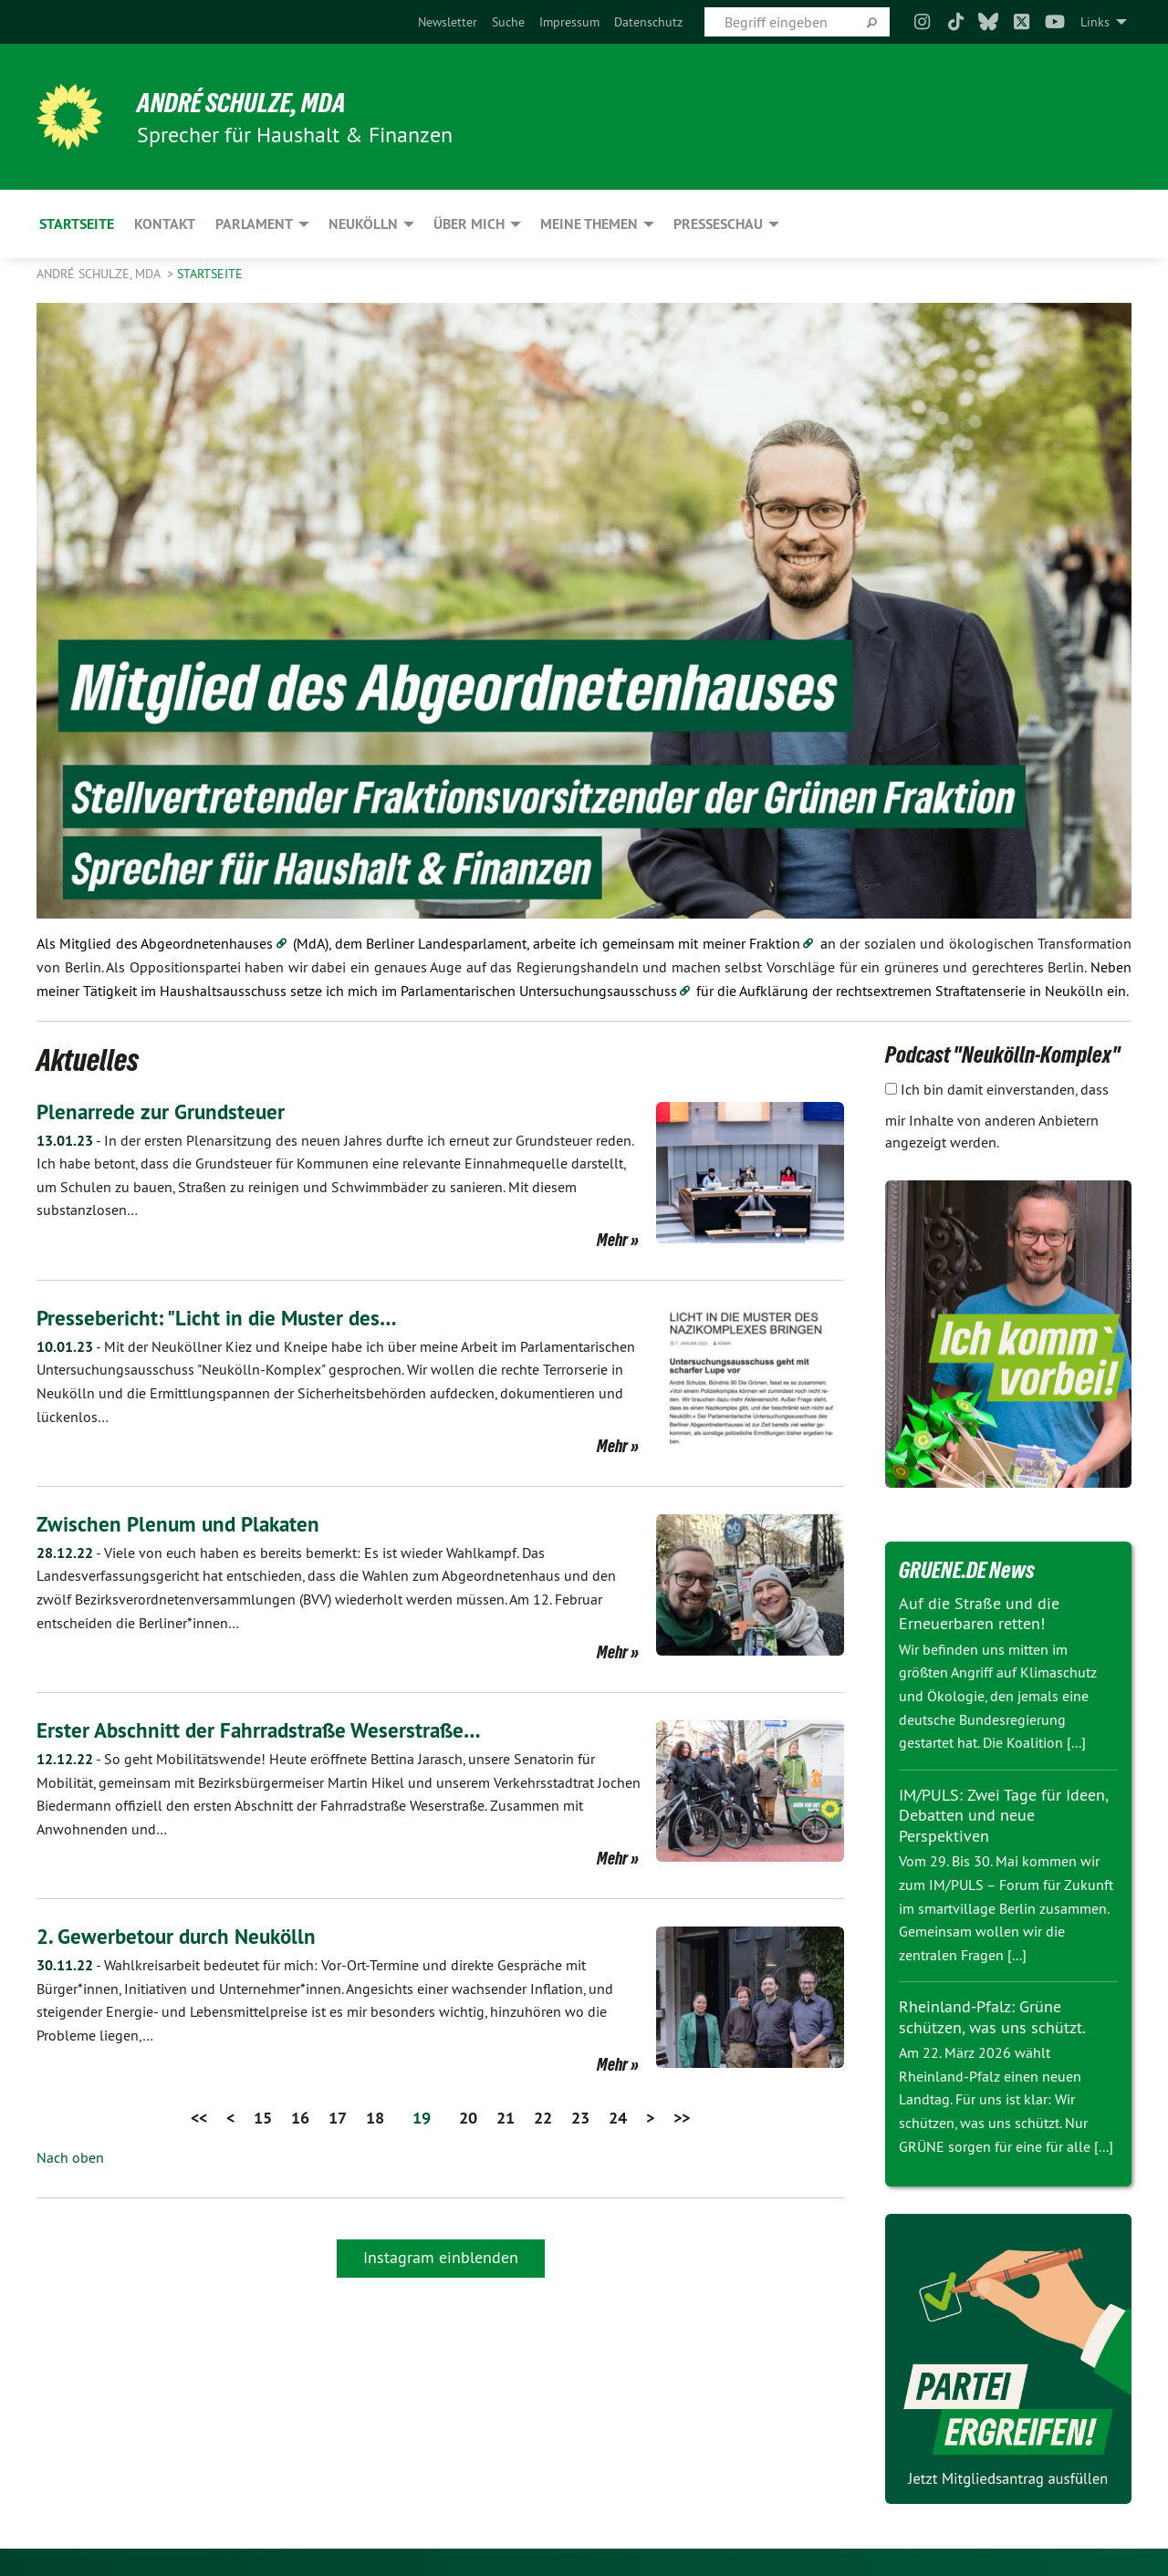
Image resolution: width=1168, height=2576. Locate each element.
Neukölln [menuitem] (363, 224)
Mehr (612, 1240)
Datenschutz (648, 22)
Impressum (569, 22)
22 (543, 2117)
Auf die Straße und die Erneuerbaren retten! (979, 1614)
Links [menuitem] (1095, 22)
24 (618, 2117)
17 (337, 2117)
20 (468, 2117)
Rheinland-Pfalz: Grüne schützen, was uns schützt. (992, 2017)
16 (300, 2117)
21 (505, 2117)
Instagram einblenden (440, 2256)
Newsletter (447, 22)
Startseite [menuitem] (76, 224)
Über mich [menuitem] (469, 224)
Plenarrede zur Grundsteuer (164, 1111)
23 (580, 2117)
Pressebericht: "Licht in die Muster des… (219, 1318)
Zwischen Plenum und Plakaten (182, 1524)
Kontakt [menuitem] (164, 224)
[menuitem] (447, 22)
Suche (508, 22)
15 (263, 2117)
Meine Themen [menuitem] (589, 224)
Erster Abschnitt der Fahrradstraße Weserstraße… (264, 1730)
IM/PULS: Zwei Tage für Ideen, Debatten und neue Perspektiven (1003, 1815)
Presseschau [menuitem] (718, 224)
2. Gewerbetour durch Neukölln (181, 1936)
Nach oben (70, 2157)
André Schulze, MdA (246, 102)
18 (375, 2117)
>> (681, 2117)
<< (199, 2117)
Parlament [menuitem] (254, 224)
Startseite (210, 273)
